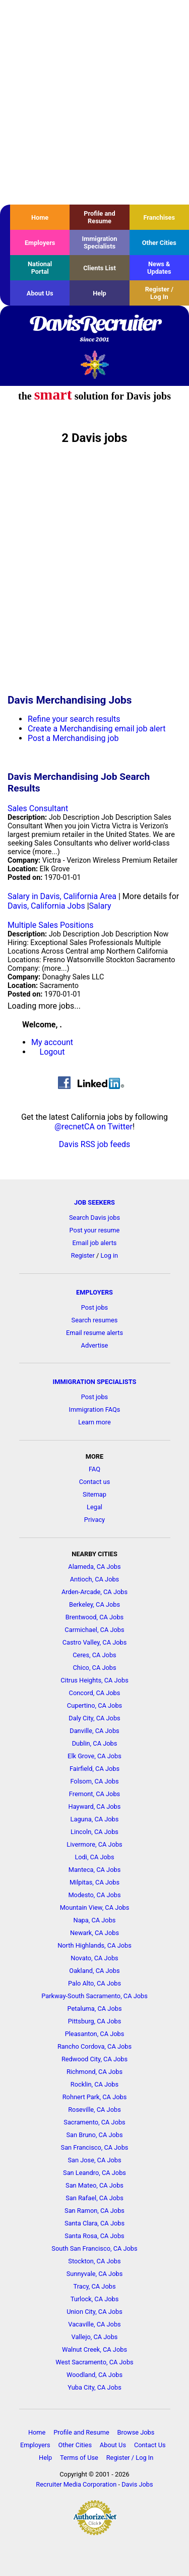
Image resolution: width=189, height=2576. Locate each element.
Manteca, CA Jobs (95, 1869)
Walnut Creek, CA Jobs (94, 2349)
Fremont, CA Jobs (94, 1794)
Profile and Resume (99, 217)
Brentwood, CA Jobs (94, 1617)
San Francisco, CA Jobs (95, 2147)
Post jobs (94, 1307)
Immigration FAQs (94, 1409)
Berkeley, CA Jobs (94, 1604)
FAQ (94, 1469)
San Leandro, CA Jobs (94, 2172)
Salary (100, 906)
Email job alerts (95, 1243)
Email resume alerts (94, 1332)
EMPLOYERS (94, 1292)
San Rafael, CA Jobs (94, 2198)
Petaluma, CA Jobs (95, 2008)
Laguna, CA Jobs (95, 1819)
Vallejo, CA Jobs (95, 2337)
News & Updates (159, 267)
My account (52, 1042)
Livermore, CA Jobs (94, 1844)
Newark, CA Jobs (94, 1933)
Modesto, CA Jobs (94, 1895)
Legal (94, 1507)
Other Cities (159, 242)
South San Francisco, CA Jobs (94, 2248)
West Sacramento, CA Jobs (94, 2362)
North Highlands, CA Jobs (94, 1945)
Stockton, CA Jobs (94, 2261)
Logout (52, 1052)
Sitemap (94, 1494)
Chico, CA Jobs (94, 1667)
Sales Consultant (38, 808)
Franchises (159, 217)
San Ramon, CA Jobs (94, 2210)
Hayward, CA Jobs (95, 1806)
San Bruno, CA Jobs (94, 2135)
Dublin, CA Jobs (94, 1743)
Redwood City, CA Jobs (94, 2059)
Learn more (94, 1422)
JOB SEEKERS (94, 1202)
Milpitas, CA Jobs (94, 1882)
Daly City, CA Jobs (94, 1718)
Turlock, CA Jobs (95, 2299)
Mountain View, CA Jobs (95, 1907)
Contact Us (150, 2445)
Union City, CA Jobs (94, 2311)
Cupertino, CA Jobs (94, 1705)
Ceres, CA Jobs (94, 1655)
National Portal (40, 267)
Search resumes (95, 1320)
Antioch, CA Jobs (94, 1579)
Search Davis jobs (94, 1217)
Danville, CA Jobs (94, 1731)
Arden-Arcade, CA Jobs (94, 1592)
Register (83, 1255)
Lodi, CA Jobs (94, 1857)
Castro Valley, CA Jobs (94, 1642)
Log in (109, 1255)
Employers (40, 242)
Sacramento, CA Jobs (94, 2122)
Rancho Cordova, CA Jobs (94, 2046)
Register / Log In (159, 293)
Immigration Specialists (99, 242)
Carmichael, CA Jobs (94, 1629)
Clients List (99, 268)
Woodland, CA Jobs (94, 2375)
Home (39, 217)
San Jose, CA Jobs (94, 2160)
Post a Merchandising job (73, 738)
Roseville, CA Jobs (94, 2109)
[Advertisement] (94, 102)
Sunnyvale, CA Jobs (95, 2273)
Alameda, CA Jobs (94, 1566)
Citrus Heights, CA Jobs (94, 1680)
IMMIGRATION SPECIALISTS (95, 1381)
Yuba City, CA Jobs (94, 2387)
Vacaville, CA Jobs (94, 2324)
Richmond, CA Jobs (94, 2071)
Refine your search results (74, 719)
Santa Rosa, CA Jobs (94, 2236)
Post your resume (95, 1230)
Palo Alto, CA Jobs (94, 1983)
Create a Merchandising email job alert (97, 728)
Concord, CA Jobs (94, 1693)
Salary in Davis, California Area (62, 896)
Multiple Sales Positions (51, 925)
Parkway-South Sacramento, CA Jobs (94, 1996)
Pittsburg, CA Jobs (94, 2021)
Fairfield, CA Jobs (94, 1768)
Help (99, 293)
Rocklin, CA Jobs (94, 2084)
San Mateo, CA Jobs (94, 2185)
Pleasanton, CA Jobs (94, 2034)
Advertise (94, 1345)
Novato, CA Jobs (94, 1958)
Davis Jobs (137, 2484)
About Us (40, 293)
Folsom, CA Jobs (94, 1781)
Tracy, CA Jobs (95, 2286)
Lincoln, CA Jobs (94, 1832)
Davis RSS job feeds (94, 1144)
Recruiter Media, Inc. (94, 364)
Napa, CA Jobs (95, 1920)
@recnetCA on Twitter (93, 1126)
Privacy (94, 1519)
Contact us (94, 1481)
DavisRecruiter (94, 329)
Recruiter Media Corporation (76, 2484)
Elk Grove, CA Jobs (94, 1756)
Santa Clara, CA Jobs (94, 2223)
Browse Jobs (136, 2432)
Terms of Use (79, 2457)
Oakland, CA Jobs (94, 1970)
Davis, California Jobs (46, 906)
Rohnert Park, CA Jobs (94, 2097)
